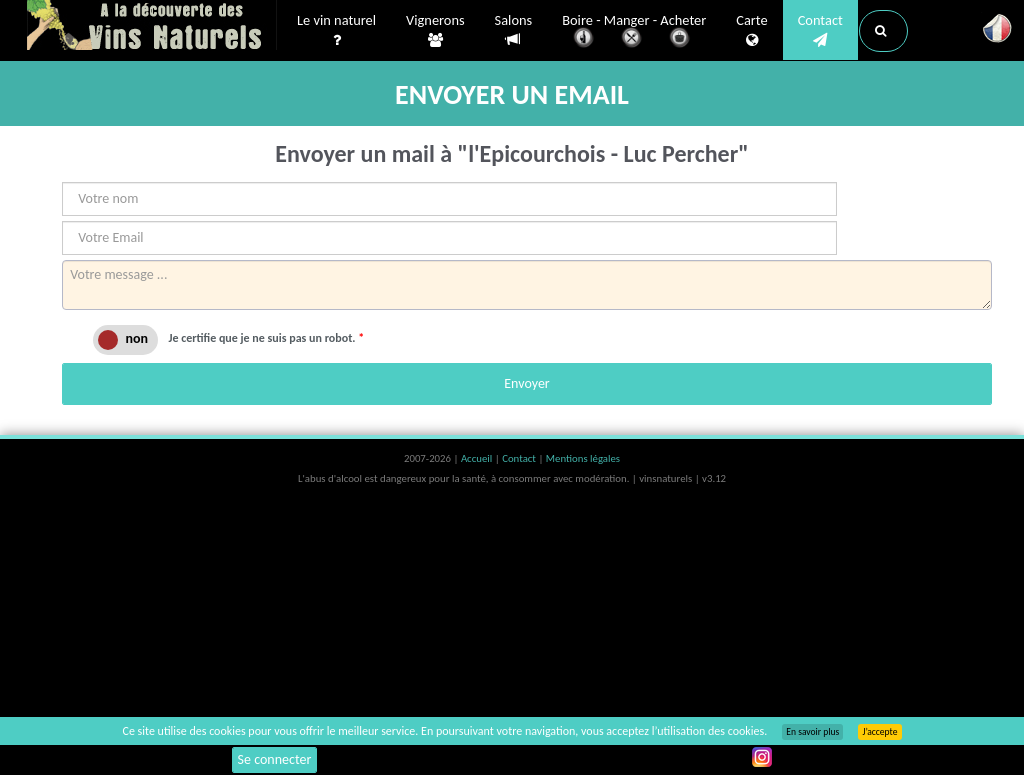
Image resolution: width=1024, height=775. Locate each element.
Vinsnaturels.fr (152, 27)
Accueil (478, 458)
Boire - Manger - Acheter (634, 32)
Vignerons (435, 31)
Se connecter (275, 759)
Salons (514, 30)
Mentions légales (583, 458)
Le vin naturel (336, 31)
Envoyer (526, 383)
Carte (751, 31)
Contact (820, 31)
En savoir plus (812, 732)
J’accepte (879, 732)
